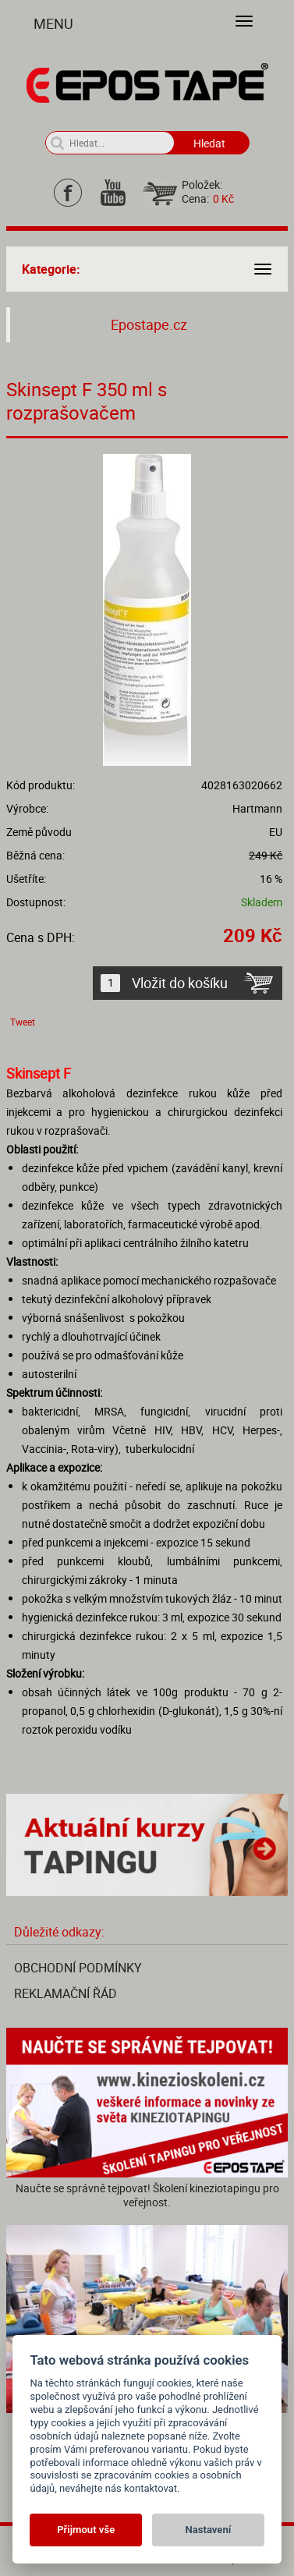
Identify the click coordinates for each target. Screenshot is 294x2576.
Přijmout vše (86, 2529)
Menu (53, 23)
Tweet (22, 1021)
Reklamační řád (65, 1993)
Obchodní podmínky (78, 1968)
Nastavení (208, 2529)
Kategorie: (51, 269)
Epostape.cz (149, 325)
